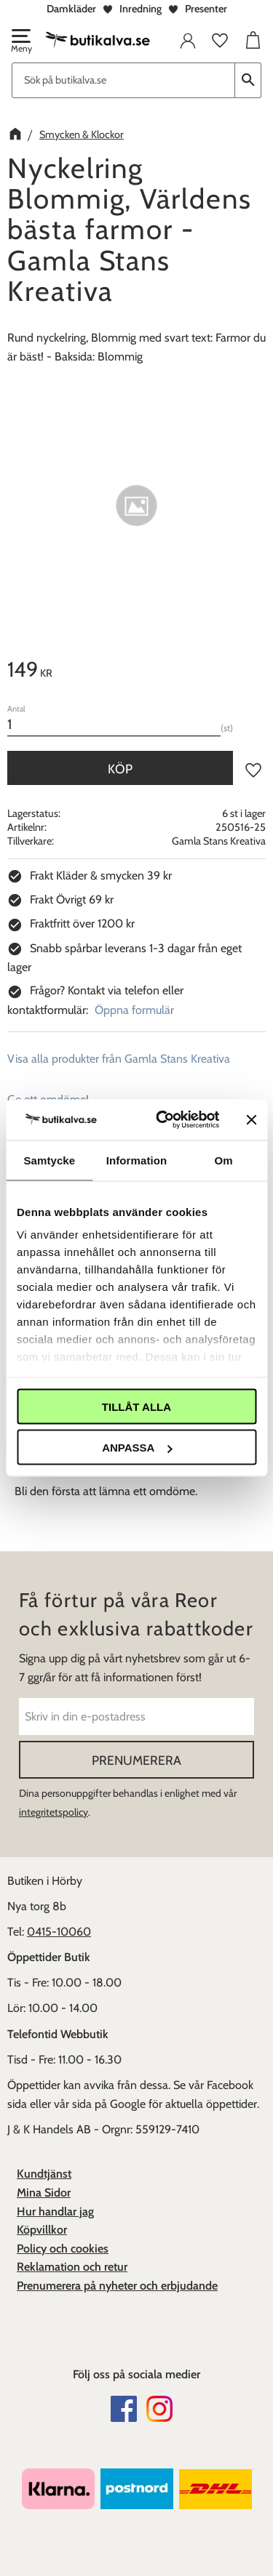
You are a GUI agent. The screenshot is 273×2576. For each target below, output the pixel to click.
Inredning (140, 8)
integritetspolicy (53, 1812)
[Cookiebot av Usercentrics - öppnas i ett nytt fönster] (162, 1120)
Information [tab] (136, 1160)
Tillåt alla (136, 1406)
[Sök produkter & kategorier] (123, 80)
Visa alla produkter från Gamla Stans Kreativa (118, 1059)
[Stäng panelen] (251, 1119)
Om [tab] (224, 1160)
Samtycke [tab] (49, 1160)
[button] (20, 42)
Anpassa (137, 1447)
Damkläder (71, 8)
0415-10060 (59, 1932)
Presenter (206, 8)
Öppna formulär (134, 1010)
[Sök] (248, 80)
